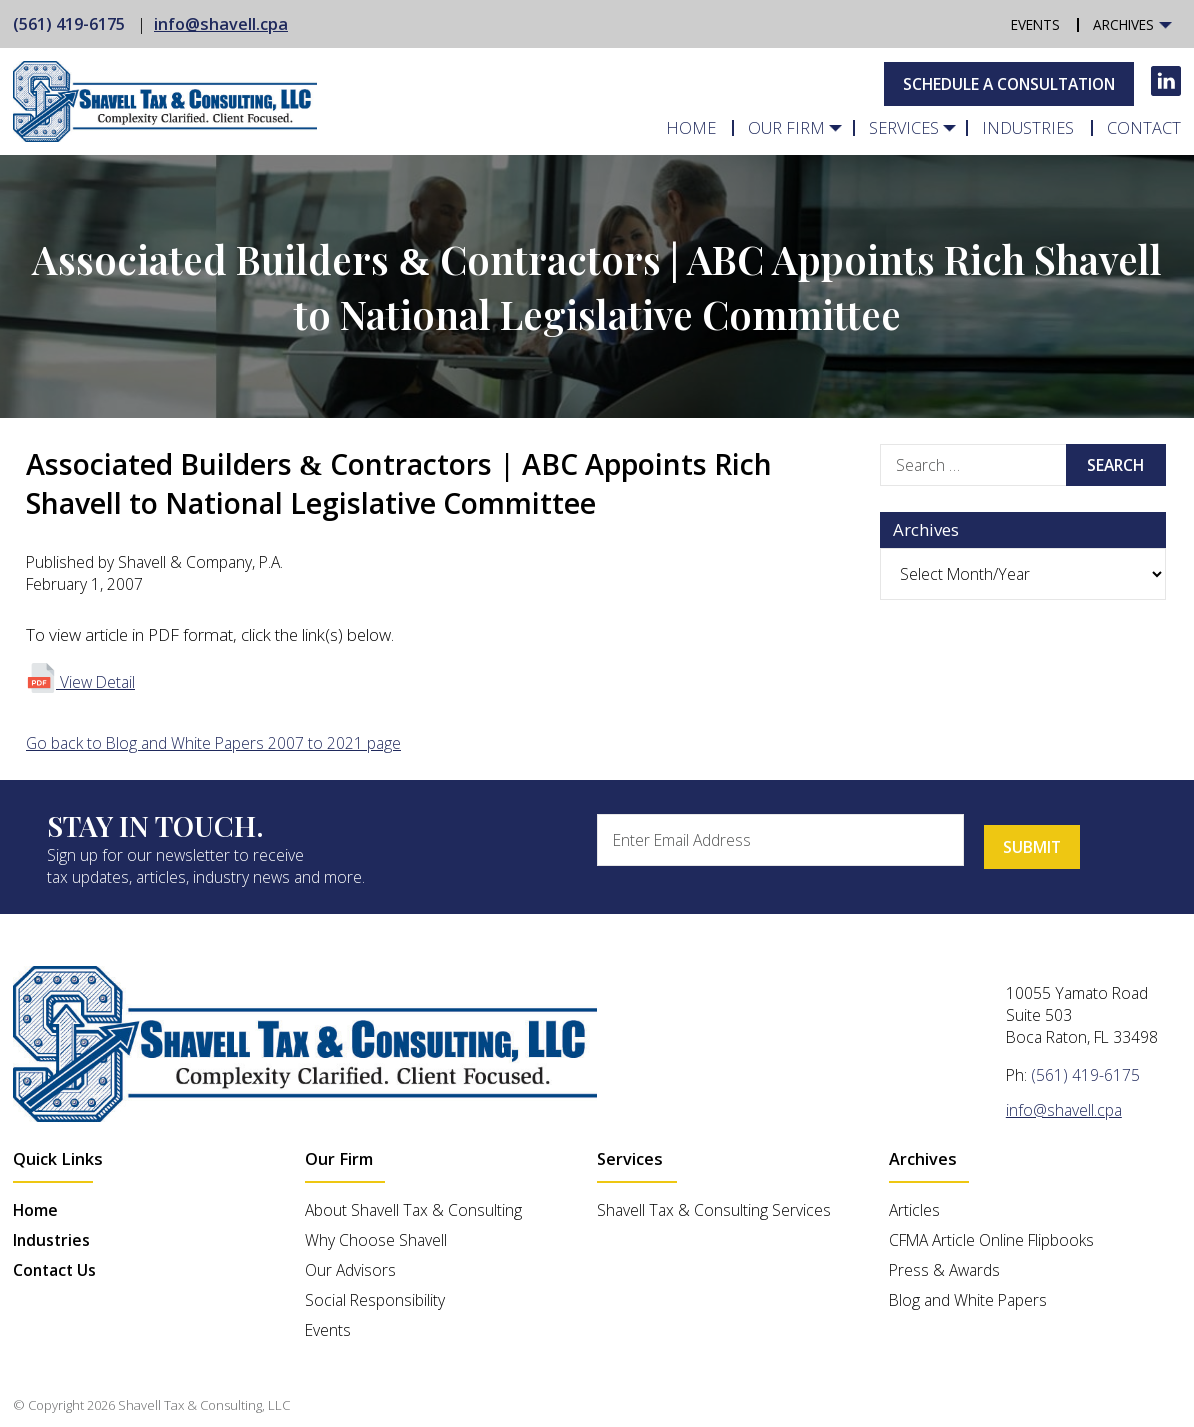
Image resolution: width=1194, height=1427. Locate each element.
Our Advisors (350, 1270)
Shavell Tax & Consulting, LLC (204, 1405)
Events (1042, 25)
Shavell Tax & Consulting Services (714, 1210)
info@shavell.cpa (221, 24)
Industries (1040, 128)
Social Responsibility (375, 1300)
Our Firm (817, 128)
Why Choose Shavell (376, 1240)
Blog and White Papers (968, 1300)
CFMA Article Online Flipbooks (991, 1240)
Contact (1146, 128)
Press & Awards (944, 1270)
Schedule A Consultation (1009, 84)
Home (729, 128)
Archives (1125, 25)
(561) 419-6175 (69, 24)
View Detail (80, 682)
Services (924, 128)
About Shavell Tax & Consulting (413, 1210)
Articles (914, 1210)
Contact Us (54, 1270)
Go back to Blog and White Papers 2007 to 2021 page (213, 743)
